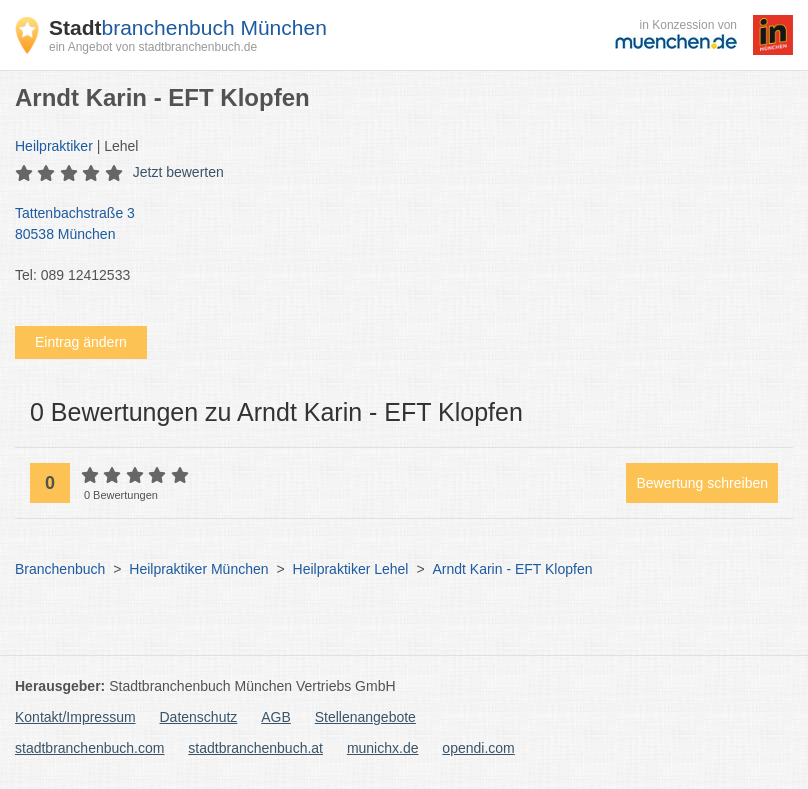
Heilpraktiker (54, 146)
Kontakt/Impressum (75, 717)
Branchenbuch (60, 569)
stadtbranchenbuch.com (89, 748)
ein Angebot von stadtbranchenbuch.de (153, 47)
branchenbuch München (188, 27)
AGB (276, 717)
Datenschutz (199, 717)
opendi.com (478, 748)
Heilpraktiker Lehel (351, 569)
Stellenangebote (365, 717)
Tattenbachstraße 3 (394, 225)
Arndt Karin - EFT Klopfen (512, 569)
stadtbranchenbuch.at (255, 748)
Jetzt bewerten (178, 172)
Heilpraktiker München (198, 569)
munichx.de (383, 748)
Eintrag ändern (81, 342)
